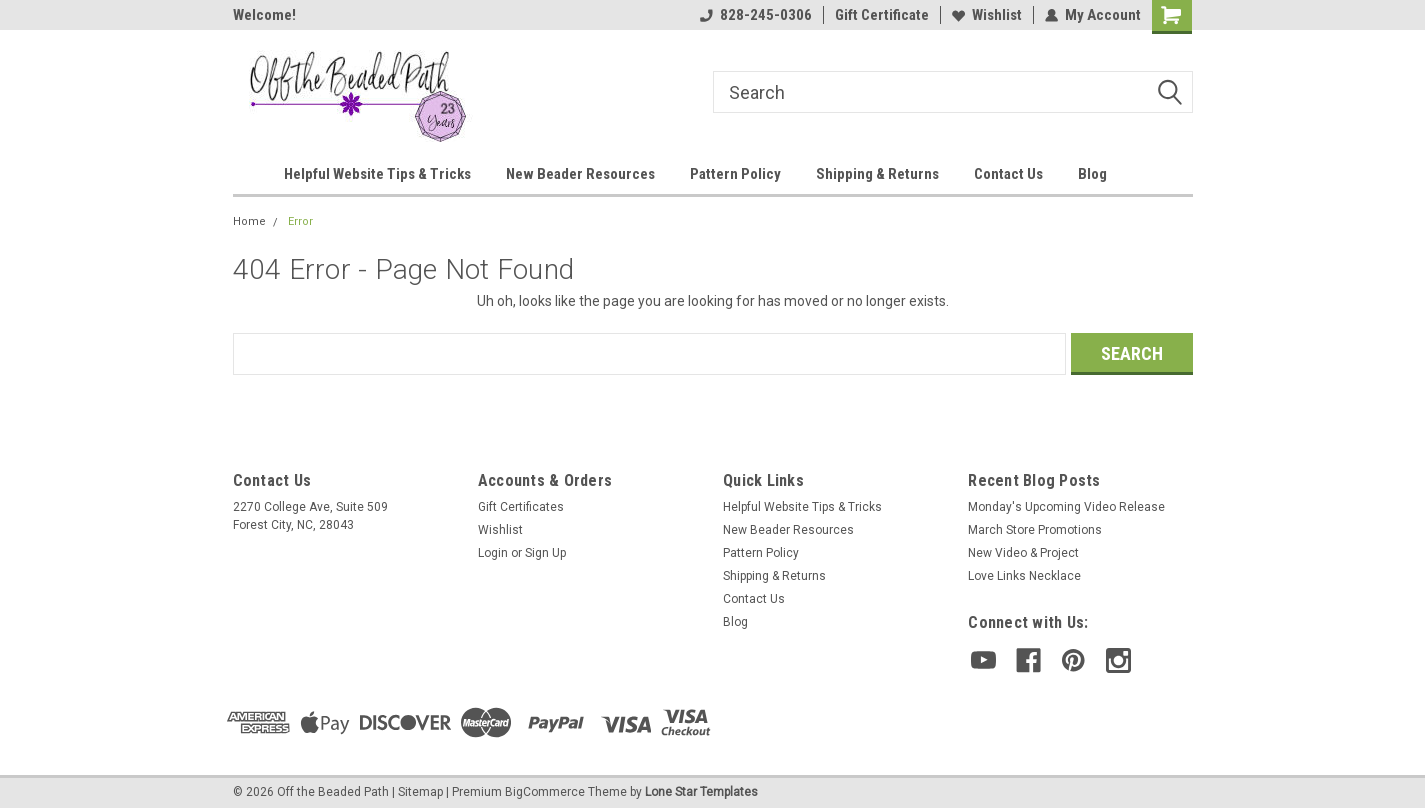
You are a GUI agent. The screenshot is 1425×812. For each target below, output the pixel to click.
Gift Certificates (521, 507)
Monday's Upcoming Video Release (1066, 507)
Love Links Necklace (1024, 576)
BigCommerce (545, 792)
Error (300, 221)
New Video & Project (1023, 553)
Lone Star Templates (701, 792)
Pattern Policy (735, 174)
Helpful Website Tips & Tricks (377, 174)
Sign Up (545, 553)
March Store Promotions (1035, 530)
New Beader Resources (580, 174)
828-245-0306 (756, 15)
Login (493, 553)
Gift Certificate (882, 15)
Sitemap (420, 792)
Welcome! (264, 15)
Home (249, 221)
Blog (1092, 174)
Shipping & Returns (877, 174)
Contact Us (1008, 174)
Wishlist (987, 15)
